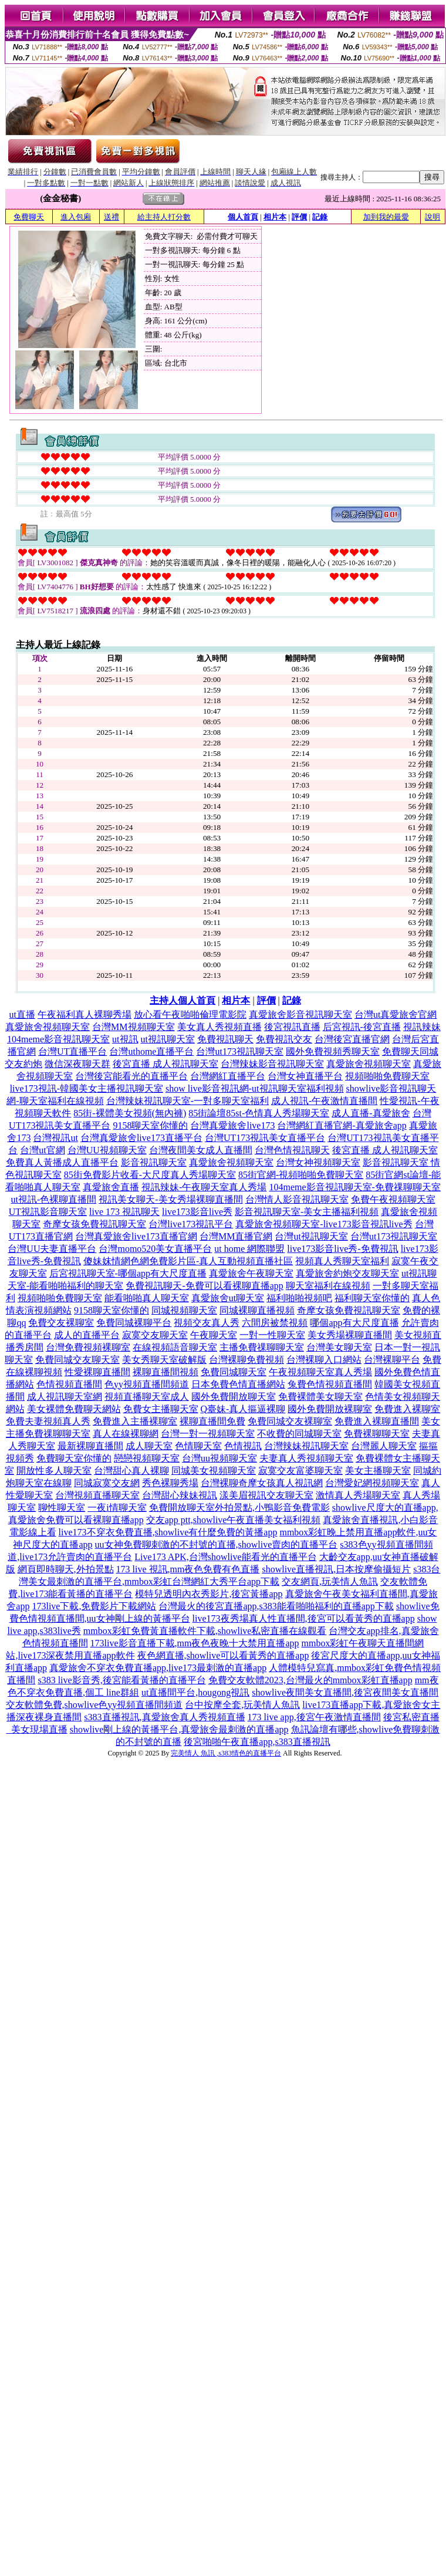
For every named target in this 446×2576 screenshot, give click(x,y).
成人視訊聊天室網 (64, 1397)
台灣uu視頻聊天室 (219, 1458)
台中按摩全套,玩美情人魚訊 (242, 1705)
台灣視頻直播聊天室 (97, 1495)
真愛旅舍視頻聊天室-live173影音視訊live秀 (323, 1224)
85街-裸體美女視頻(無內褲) (129, 1113)
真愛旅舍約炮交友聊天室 (347, 1273)
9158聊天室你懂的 (150, 1125)
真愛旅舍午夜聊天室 (251, 1273)
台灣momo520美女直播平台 (155, 1249)
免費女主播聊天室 (160, 1409)
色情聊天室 (198, 1446)
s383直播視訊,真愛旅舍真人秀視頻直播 (164, 1717)
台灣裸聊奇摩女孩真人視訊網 (262, 1483)
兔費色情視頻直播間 (330, 1384)
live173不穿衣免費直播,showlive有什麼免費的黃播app (168, 1532)
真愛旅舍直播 (111, 1187)
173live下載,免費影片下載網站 (94, 1606)
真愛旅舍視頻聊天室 (47, 1027)
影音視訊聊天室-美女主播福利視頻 (307, 1212)
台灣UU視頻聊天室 (107, 1150)
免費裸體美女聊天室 (320, 1397)
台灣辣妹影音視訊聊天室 (272, 1064)
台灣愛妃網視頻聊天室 (372, 1483)
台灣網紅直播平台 (227, 1076)
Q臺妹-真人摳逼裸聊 (243, 1409)
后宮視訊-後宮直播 (362, 1027)
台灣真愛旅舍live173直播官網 (136, 1236)
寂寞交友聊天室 (155, 1335)
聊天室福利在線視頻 (328, 1286)
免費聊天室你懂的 (74, 1458)
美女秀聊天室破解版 (164, 1360)
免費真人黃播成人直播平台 (62, 1162)
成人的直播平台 (87, 1335)
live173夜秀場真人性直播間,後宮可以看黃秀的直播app (303, 1618)
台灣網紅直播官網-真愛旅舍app (341, 1125)
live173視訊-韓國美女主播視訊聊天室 (86, 1088)
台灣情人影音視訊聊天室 (297, 1199)
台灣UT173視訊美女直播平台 (265, 1138)
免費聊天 (28, 216)
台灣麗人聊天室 (384, 1446)
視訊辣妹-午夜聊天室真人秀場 (203, 1187)
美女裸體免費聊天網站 (74, 1409)
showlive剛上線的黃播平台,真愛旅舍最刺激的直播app (179, 1729)
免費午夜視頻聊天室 (393, 1199)
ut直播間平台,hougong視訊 (195, 1692)
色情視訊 (243, 1446)
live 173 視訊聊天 (124, 1212)
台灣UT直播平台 (72, 1051)
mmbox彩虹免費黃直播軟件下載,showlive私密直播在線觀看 (205, 1631)
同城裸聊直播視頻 (257, 1310)
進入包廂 (75, 216)
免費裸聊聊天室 (377, 1434)
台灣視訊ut (55, 1138)
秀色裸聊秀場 (170, 1483)
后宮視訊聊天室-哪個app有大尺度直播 (128, 1273)
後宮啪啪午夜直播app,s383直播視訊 (257, 1742)
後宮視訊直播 (292, 1027)
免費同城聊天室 (233, 1372)
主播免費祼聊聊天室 (261, 1347)
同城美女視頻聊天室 (213, 1471)
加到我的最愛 (386, 216)
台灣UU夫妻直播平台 (52, 1249)
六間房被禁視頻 (275, 1323)
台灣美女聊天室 (339, 1347)
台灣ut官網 (42, 1150)
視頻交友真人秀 (206, 1323)
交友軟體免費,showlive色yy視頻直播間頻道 (94, 1705)
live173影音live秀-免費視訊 (342, 1249)
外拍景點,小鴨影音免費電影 (272, 1507)
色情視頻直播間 (69, 1384)
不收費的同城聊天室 (299, 1434)
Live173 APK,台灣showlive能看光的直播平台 (225, 1557)
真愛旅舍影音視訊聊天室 (300, 1014)
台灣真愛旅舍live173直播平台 (141, 1138)
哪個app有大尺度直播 (354, 1323)
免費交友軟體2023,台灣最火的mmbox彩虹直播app (310, 1680)
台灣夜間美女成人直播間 (200, 1150)
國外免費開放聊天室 (233, 1397)
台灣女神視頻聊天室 (318, 1162)
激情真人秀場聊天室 (358, 1495)
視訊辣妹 (422, 1027)
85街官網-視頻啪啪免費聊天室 (300, 1175)
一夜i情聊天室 (116, 1507)
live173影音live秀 (197, 1212)
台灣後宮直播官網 (352, 1039)
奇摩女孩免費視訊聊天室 (94, 1224)
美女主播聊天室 (378, 1471)
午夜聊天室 (213, 1335)
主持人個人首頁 (182, 1000)
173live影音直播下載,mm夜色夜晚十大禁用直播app (194, 1643)
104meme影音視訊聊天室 (58, 1039)
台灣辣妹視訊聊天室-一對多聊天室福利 (187, 1101)
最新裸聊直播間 (90, 1446)
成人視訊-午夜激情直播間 (324, 1101)
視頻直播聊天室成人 (146, 1397)
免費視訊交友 (284, 1039)
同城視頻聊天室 (184, 1310)
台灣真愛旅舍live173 (232, 1125)
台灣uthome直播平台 (151, 1051)
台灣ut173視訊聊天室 (239, 1051)
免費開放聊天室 (182, 1507)
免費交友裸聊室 (61, 1323)
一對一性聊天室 (272, 1335)
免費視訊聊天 (225, 1039)
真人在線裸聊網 (125, 1434)
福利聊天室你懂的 (372, 1298)
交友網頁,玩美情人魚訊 (330, 1581)
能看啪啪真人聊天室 (146, 1298)
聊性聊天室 (61, 1507)
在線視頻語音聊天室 (175, 1347)
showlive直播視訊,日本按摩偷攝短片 (336, 1569)
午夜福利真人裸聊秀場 (84, 1014)
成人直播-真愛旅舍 (371, 1113)
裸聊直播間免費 (212, 1421)
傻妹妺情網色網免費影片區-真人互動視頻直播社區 (188, 1261)
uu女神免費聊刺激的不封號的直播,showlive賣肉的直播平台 (216, 1544)
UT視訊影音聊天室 (48, 1212)
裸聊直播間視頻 (165, 1372)
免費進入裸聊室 (407, 1409)
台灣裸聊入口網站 (323, 1360)
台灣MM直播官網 (236, 1236)
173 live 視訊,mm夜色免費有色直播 (188, 1569)
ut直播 (22, 1014)
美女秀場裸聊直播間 (350, 1335)
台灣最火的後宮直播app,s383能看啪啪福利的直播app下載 (275, 1606)
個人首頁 (243, 216)
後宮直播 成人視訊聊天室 (165, 1064)
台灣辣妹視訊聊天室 (306, 1446)
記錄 (319, 216)
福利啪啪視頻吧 (299, 1298)
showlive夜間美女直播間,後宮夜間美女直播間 (345, 1692)
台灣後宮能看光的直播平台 (131, 1076)
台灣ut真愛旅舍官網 (395, 1014)
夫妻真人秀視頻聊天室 (306, 1458)
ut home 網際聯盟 (249, 1249)
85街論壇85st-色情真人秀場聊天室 (258, 1113)
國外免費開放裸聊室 (330, 1409)
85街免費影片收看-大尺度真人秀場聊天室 (150, 1175)
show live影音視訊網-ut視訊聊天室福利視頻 (254, 1088)
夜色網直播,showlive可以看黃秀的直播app (223, 1655)
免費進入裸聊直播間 (376, 1421)
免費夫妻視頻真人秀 (48, 1421)
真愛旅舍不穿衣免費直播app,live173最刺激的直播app (157, 1668)
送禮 (111, 216)
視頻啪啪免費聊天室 (387, 1076)
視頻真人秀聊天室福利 (342, 1261)
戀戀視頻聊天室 (147, 1458)
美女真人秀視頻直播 (219, 1027)
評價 (299, 216)
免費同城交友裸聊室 (290, 1421)
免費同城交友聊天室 (77, 1360)
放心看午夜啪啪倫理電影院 (190, 1014)
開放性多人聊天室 (54, 1471)
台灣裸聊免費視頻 (246, 1360)
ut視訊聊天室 (168, 1039)
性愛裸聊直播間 (97, 1372)
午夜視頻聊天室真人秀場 (320, 1372)
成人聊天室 (149, 1446)
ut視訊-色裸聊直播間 (53, 1199)
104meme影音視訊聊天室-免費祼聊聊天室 (354, 1187)
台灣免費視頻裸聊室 (88, 1347)
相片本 (274, 216)
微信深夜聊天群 (77, 1064)
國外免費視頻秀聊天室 (333, 1051)
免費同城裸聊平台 (133, 1323)
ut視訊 (125, 1039)
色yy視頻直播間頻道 (146, 1384)
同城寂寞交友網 (107, 1483)
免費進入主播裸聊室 (135, 1421)
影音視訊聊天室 (154, 1162)
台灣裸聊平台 (392, 1360)
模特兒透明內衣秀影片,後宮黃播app (208, 1594)
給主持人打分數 (164, 216)
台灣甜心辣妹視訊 (179, 1495)
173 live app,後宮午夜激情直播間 (314, 1717)
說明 (432, 216)
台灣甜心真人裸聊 (131, 1471)
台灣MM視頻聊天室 (133, 1027)
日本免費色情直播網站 (238, 1384)
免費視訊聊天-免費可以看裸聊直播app (204, 1286)
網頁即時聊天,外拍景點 (66, 1569)
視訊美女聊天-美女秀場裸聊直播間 (170, 1199)
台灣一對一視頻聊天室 (208, 1434)
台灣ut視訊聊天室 (311, 1236)
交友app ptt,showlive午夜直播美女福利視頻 (233, 1520)
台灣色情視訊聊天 (292, 1150)
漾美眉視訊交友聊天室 (266, 1495)
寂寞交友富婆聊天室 (300, 1471)
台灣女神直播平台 (305, 1076)
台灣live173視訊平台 (190, 1224)
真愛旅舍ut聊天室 (227, 1298)
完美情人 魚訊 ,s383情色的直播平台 (226, 1753)
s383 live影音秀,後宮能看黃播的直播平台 (121, 1680)
